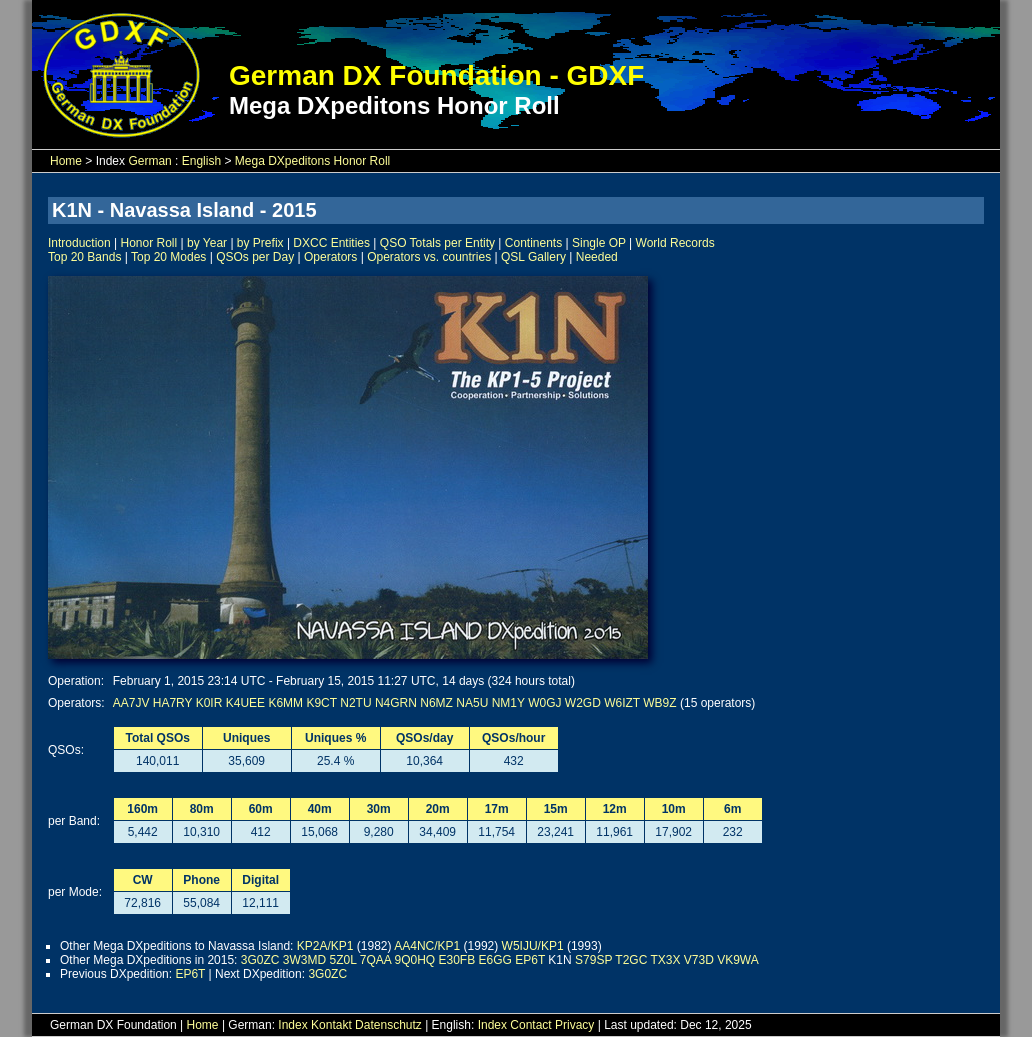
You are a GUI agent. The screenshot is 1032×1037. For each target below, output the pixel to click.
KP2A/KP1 (325, 946)
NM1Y (508, 703)
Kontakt (331, 1025)
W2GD (583, 703)
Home (66, 161)
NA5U (472, 703)
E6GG (495, 960)
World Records (675, 243)
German (149, 161)
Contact (530, 1025)
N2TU (355, 703)
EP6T (530, 960)
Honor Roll (149, 243)
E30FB (456, 960)
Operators (330, 257)
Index (292, 1025)
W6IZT (622, 703)
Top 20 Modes (168, 257)
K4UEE (245, 703)
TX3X (665, 960)
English (201, 161)
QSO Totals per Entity (437, 243)
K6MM (285, 703)
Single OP (599, 243)
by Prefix (260, 243)
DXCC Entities (331, 243)
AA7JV (131, 703)
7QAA (375, 960)
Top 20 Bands (84, 257)
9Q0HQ (414, 960)
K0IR (209, 703)
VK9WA (738, 960)
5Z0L (343, 960)
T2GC (631, 960)
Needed (597, 257)
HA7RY (173, 703)
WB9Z (659, 703)
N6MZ (436, 703)
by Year (207, 243)
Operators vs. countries (429, 257)
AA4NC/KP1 (427, 946)
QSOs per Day (255, 257)
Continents (533, 243)
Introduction (79, 243)
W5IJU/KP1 (533, 946)
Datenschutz (388, 1025)
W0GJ (544, 703)
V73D (699, 960)
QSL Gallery (533, 257)
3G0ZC (260, 960)
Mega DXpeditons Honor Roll (312, 161)
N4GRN (396, 703)
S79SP (593, 960)
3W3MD (304, 960)
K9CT (321, 703)
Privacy (574, 1025)
